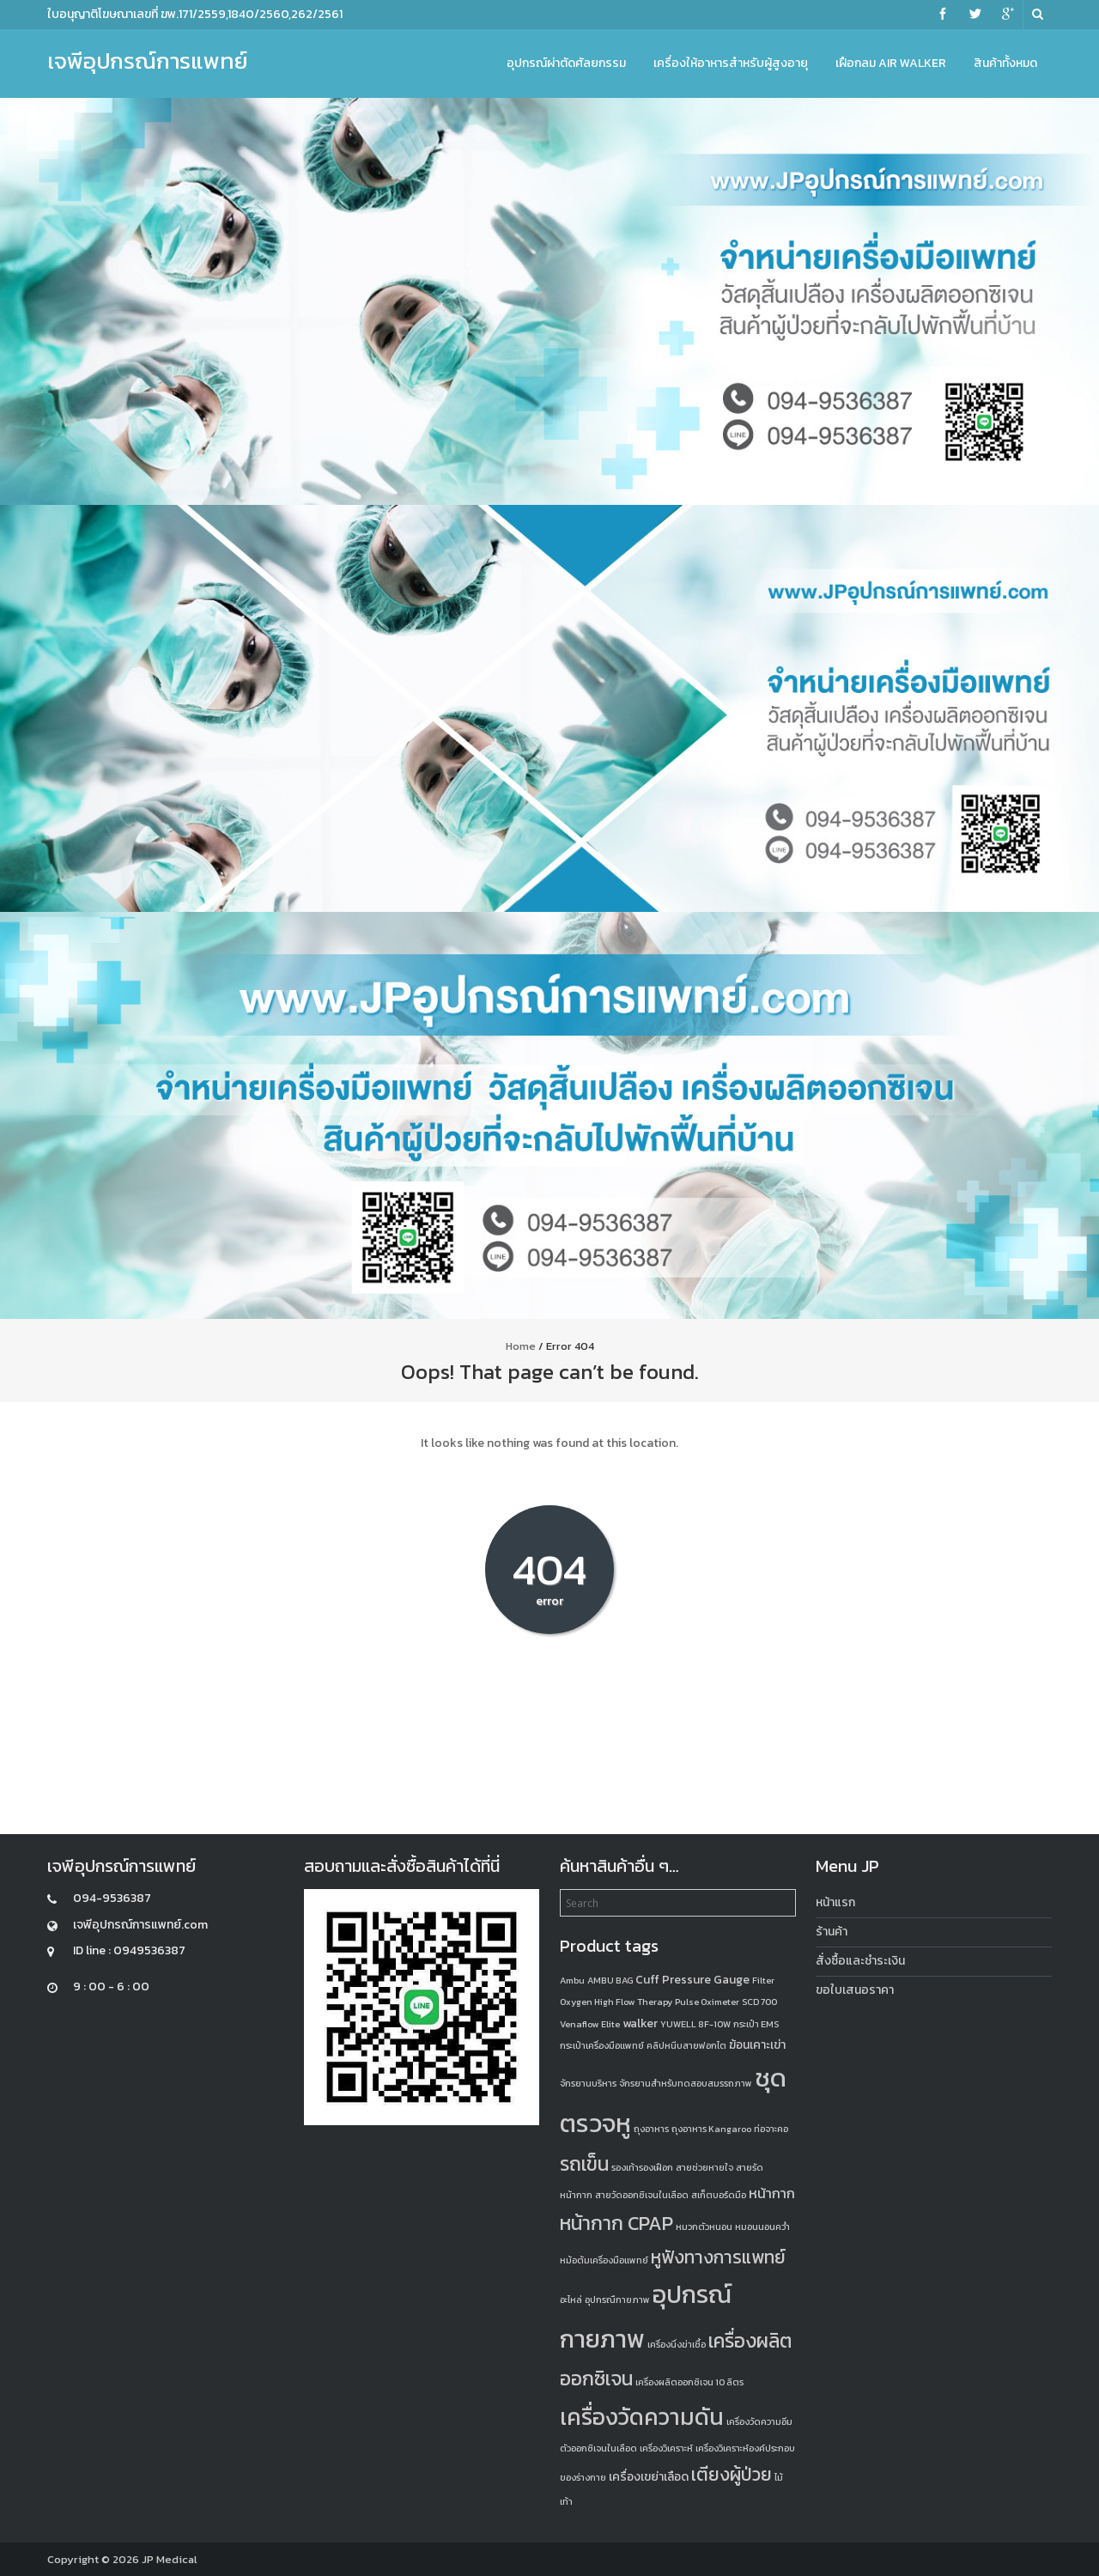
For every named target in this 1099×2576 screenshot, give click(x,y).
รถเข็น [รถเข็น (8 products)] (584, 2163)
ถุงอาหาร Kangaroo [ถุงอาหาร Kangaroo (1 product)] (711, 2129)
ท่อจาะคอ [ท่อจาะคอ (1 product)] (771, 2129)
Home (521, 1346)
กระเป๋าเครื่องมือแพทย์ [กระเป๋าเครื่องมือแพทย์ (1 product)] (602, 2045)
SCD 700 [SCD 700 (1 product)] (759, 2001)
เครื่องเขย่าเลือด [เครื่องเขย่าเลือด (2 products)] (649, 2477)
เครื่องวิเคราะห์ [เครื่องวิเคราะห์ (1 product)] (666, 2448)
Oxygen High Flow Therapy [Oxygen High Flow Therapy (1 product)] (616, 2001)
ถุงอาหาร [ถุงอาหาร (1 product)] (651, 2129)
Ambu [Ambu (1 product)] (572, 1980)
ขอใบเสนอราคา (855, 1990)
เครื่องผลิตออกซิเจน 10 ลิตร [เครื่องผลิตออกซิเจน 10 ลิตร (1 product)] (689, 2382)
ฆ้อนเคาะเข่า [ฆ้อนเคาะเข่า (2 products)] (757, 2045)
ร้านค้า (831, 1932)
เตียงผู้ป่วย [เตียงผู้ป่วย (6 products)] (731, 2474)
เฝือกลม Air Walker (890, 63)
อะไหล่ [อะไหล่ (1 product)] (571, 2299)
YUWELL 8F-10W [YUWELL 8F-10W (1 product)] (695, 2024)
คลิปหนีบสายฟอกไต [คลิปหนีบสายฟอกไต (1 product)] (686, 2045)
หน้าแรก (835, 1902)
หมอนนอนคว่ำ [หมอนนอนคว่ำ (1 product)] (762, 2226)
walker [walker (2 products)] (640, 2023)
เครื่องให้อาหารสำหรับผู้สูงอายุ (730, 63)
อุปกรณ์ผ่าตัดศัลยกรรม (566, 63)
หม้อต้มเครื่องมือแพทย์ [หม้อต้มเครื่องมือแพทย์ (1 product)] (604, 2260)
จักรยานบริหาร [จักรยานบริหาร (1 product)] (588, 2083)
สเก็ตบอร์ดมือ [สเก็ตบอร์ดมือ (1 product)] (718, 2195)
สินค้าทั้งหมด (1005, 63)
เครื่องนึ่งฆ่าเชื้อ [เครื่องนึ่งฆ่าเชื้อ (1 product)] (676, 2344)
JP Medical (169, 2559)
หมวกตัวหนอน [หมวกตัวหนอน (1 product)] (704, 2226)
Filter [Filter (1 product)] (763, 1980)
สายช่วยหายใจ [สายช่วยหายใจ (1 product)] (704, 2167)
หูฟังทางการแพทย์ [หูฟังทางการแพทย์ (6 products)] (718, 2257)
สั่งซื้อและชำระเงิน (860, 1961)
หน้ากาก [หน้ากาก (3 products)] (772, 2193)
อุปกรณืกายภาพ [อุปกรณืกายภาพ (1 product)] (617, 2299)
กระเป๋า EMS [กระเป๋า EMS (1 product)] (756, 2024)
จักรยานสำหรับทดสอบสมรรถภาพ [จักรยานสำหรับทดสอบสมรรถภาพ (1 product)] (685, 2083)
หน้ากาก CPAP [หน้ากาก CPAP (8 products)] (616, 2223)
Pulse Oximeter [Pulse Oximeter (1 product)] (707, 2001)
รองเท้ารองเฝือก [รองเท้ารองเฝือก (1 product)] (642, 2167)
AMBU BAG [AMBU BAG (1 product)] (610, 1980)
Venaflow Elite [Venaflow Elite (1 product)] (590, 2024)
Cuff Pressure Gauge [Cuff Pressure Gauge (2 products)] (692, 1980)
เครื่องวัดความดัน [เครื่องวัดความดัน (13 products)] (642, 2416)
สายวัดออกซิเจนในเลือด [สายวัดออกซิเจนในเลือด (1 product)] (642, 2195)
